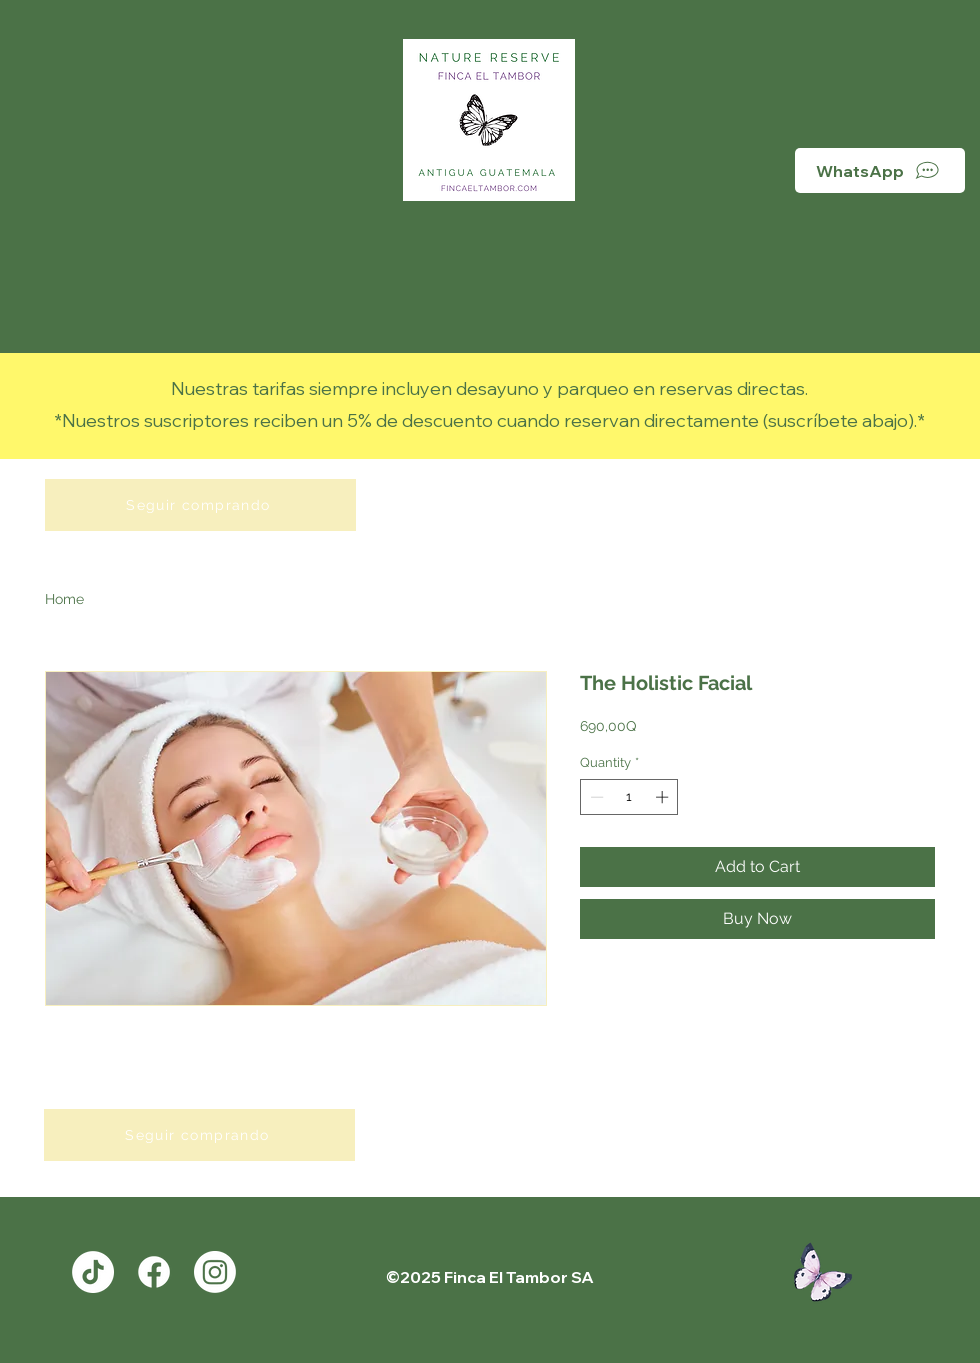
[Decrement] (595, 797)
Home (64, 599)
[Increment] (664, 797)
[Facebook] (154, 1272)
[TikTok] (93, 1272)
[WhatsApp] (880, 170)
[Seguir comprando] (200, 505)
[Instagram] (215, 1272)
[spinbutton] (629, 797)
